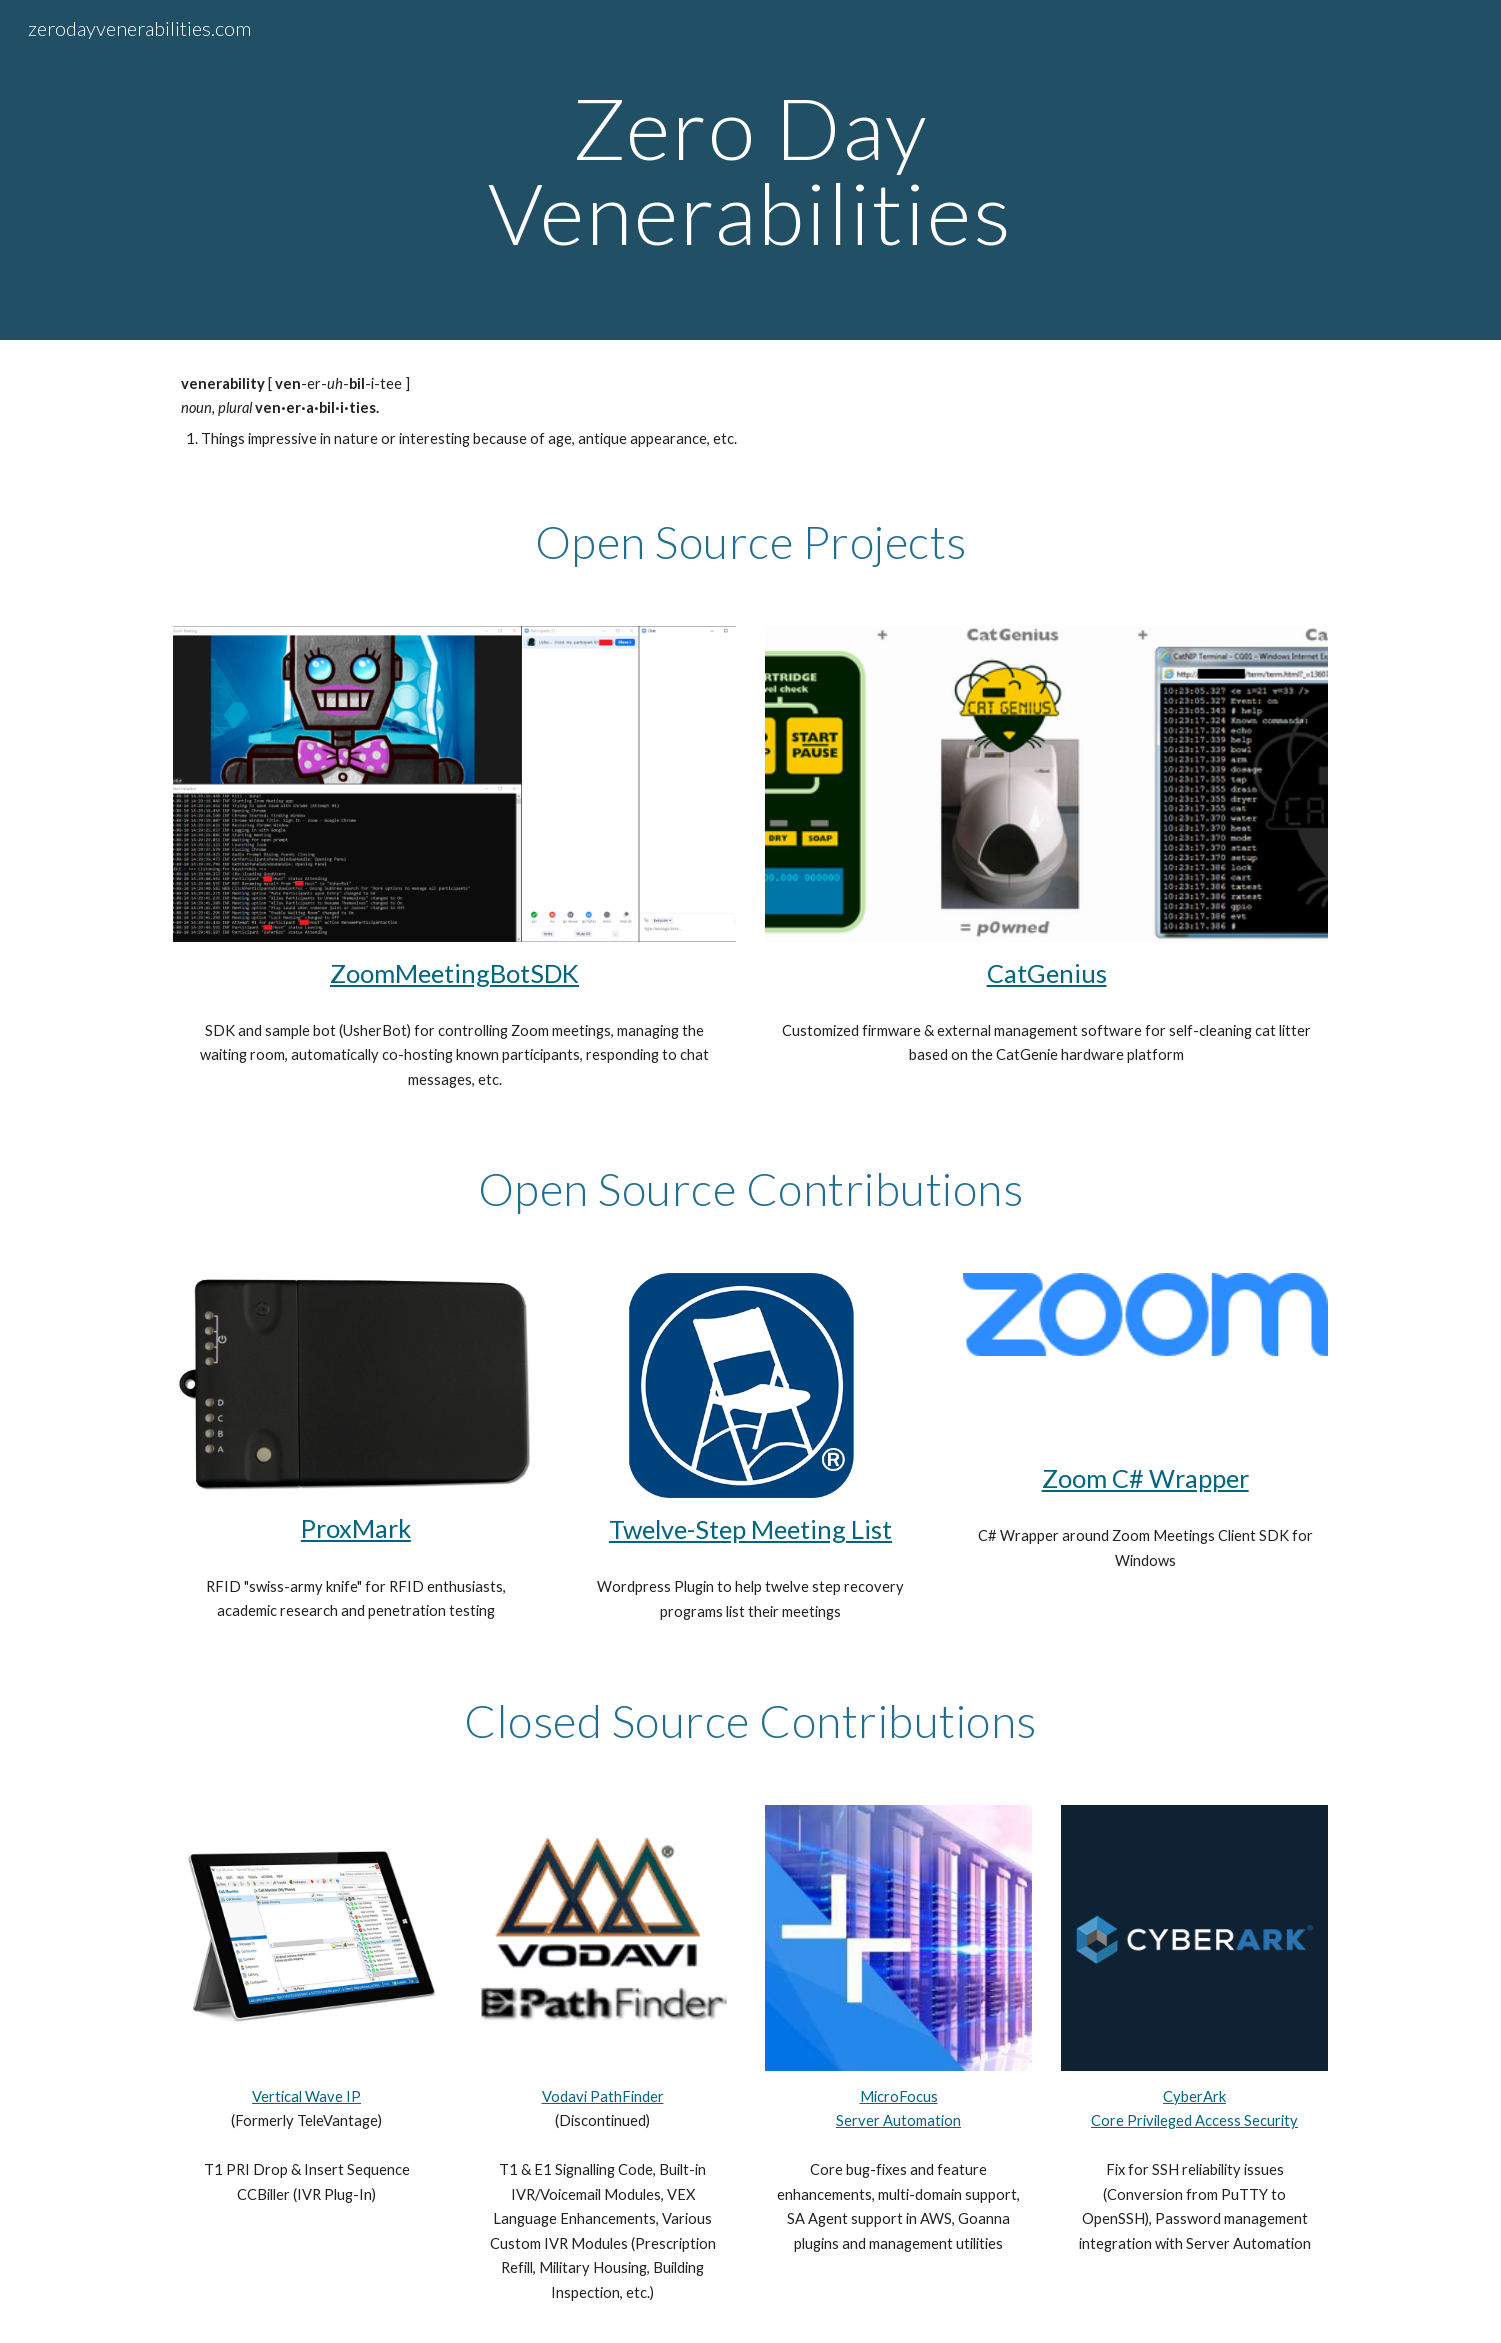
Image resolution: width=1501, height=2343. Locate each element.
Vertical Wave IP (306, 2096)
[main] (751, 170)
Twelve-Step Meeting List (750, 1529)
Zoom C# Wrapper (1145, 1478)
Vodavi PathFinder (603, 2096)
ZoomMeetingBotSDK (454, 973)
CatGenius (1047, 973)
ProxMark (356, 1528)
